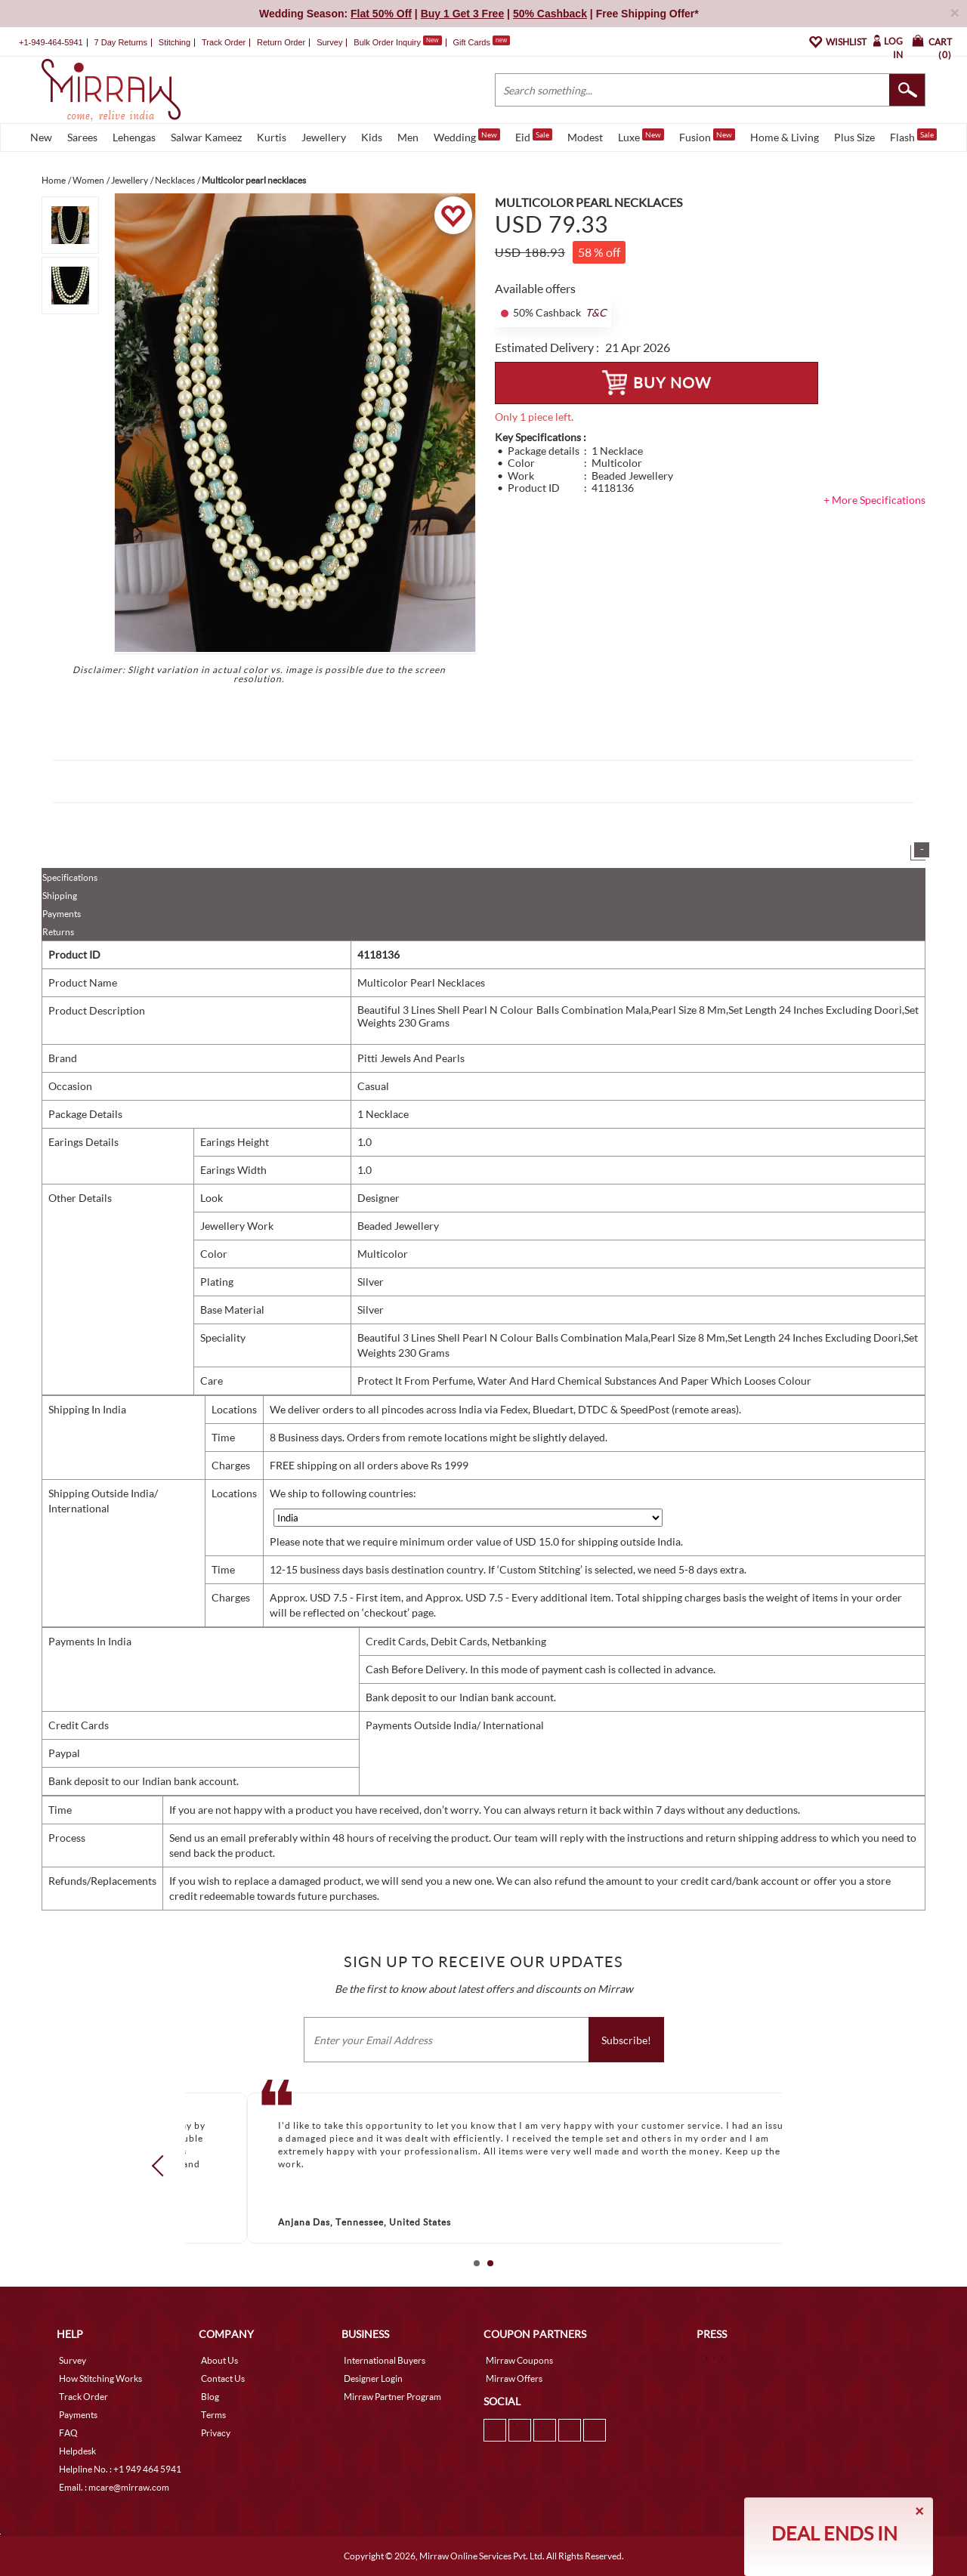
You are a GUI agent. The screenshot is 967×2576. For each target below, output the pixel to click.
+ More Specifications (874, 499)
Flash (913, 136)
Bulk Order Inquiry (387, 42)
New (41, 137)
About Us (219, 2360)
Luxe (641, 136)
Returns (58, 931)
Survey (329, 42)
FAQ (68, 2433)
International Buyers (384, 2360)
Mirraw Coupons (519, 2360)
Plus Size (854, 137)
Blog (210, 2396)
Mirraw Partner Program (392, 2396)
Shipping (59, 895)
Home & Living (784, 137)
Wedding (467, 136)
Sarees (82, 137)
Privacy (215, 2433)
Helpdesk (77, 2451)
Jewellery (323, 137)
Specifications (69, 877)
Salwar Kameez (206, 137)
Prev (162, 2165)
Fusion (707, 136)
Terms (213, 2414)
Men (408, 137)
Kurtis (271, 137)
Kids (371, 137)
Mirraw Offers (514, 2378)
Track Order (224, 42)
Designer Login (373, 2378)
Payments (61, 913)
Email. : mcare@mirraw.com (114, 2487)
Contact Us (223, 2378)
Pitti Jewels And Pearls (411, 1058)
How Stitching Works (100, 2378)
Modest (585, 137)
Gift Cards (481, 42)
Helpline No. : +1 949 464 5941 (120, 2469)
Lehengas (134, 137)
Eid (533, 136)
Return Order (281, 42)
